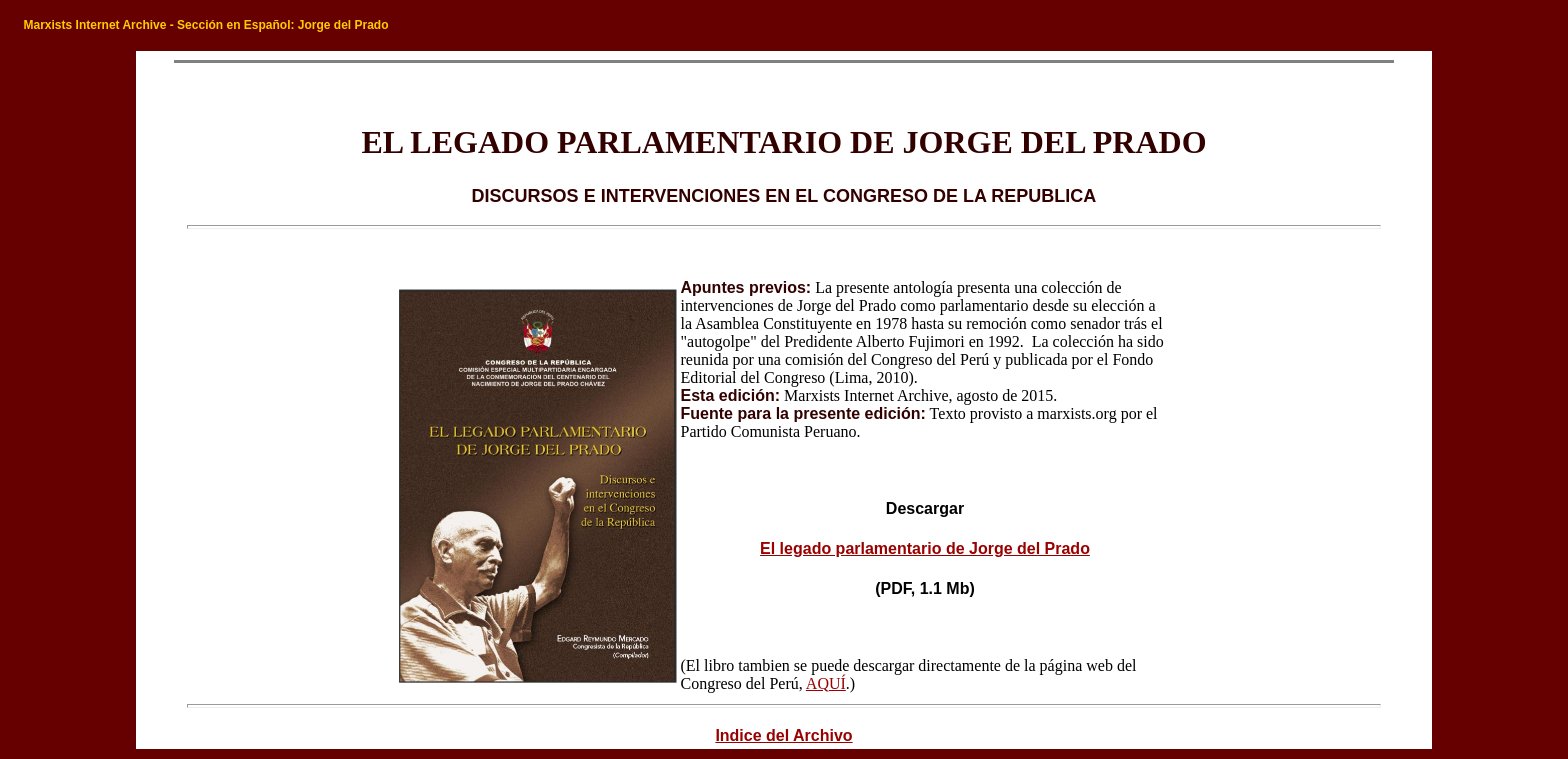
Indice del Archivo (783, 735)
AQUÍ (826, 683)
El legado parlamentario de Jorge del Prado (925, 548)
